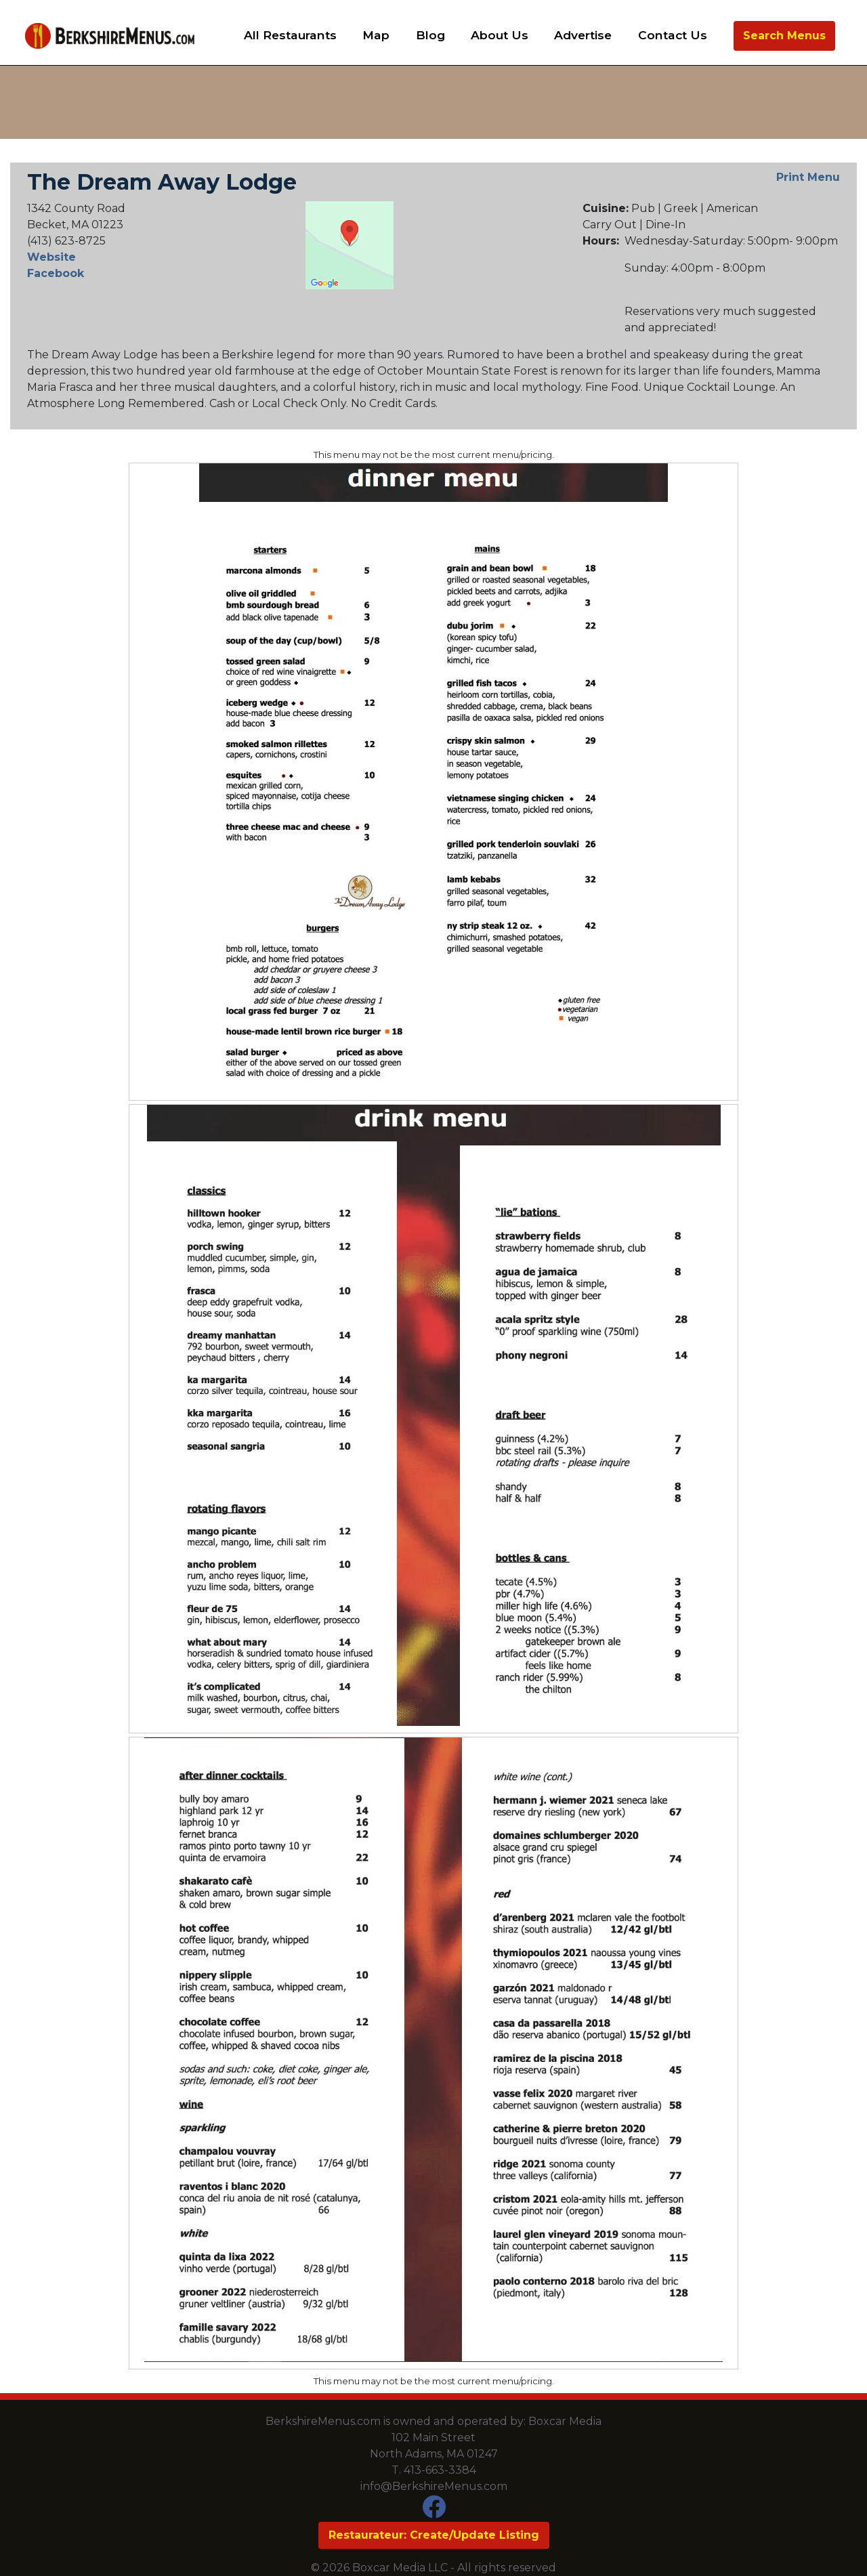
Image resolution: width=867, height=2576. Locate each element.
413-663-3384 (440, 2470)
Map (375, 35)
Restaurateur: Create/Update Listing (434, 2535)
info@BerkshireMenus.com (433, 2486)
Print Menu (808, 177)
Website (51, 257)
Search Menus (784, 35)
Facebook (55, 273)
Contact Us (672, 35)
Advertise (583, 35)
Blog (430, 35)
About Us (499, 35)
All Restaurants (290, 35)
